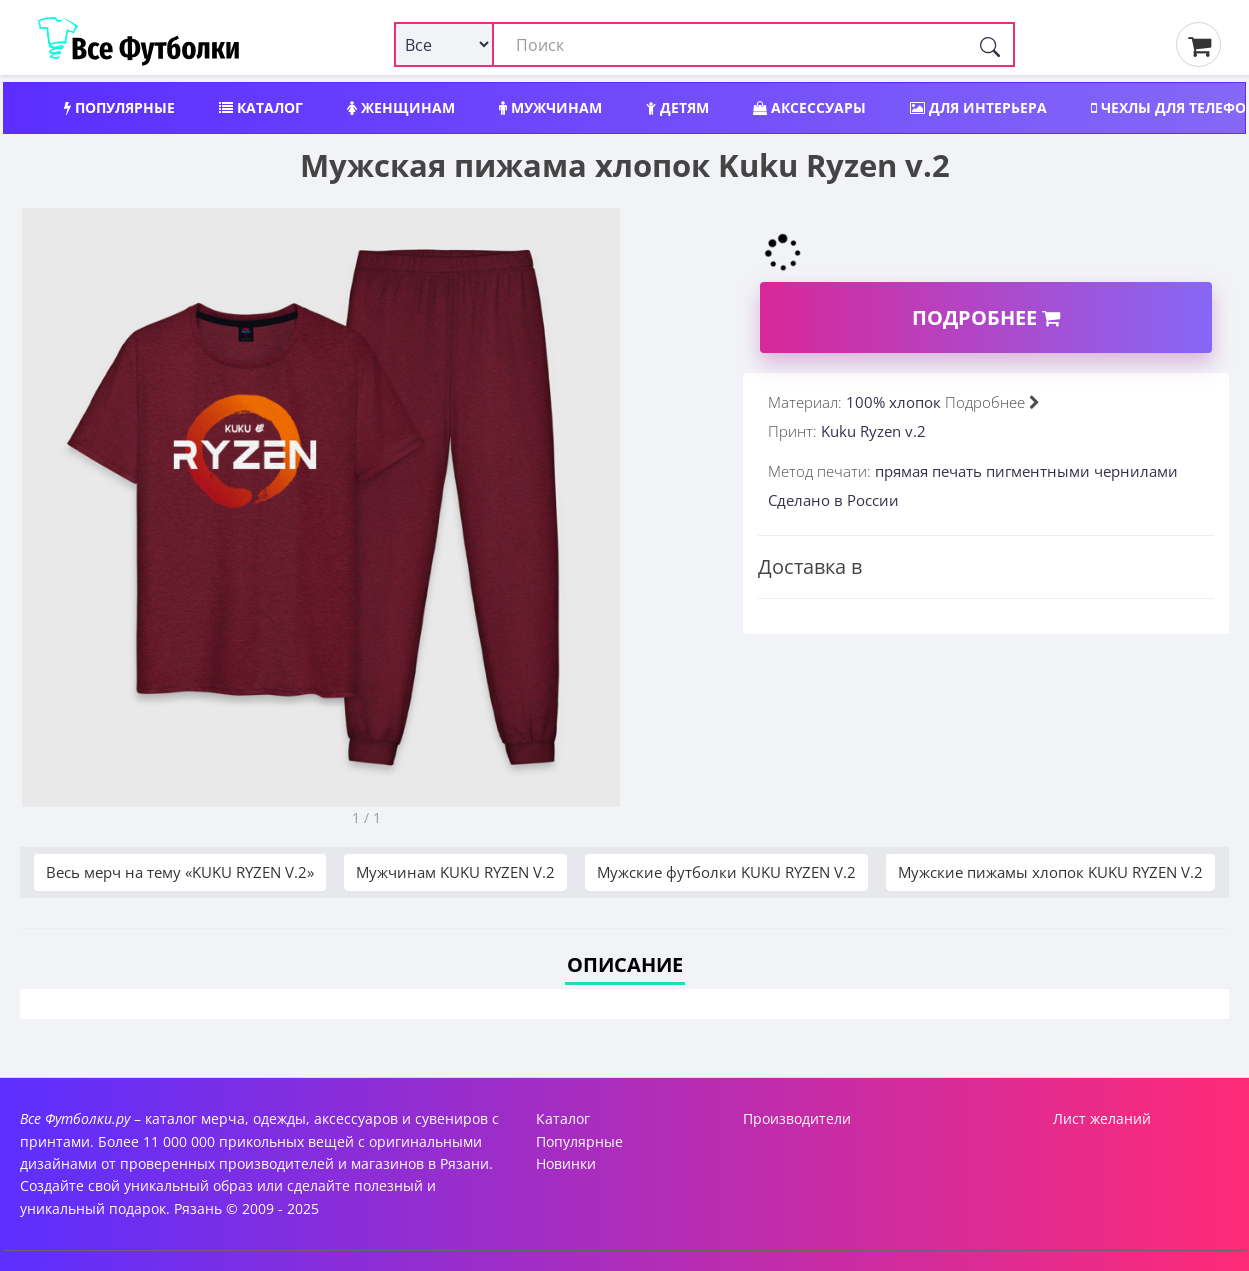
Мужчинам (550, 107)
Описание (625, 964)
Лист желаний (1102, 1118)
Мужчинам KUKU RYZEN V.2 (455, 872)
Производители (797, 1118)
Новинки (566, 1163)
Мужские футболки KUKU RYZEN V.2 (726, 872)
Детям (677, 107)
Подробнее (986, 317)
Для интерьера (978, 107)
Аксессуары (809, 107)
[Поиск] (990, 44)
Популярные (119, 107)
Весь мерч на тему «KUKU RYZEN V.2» (180, 872)
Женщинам (401, 107)
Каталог (261, 107)
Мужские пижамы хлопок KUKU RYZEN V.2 (1050, 872)
